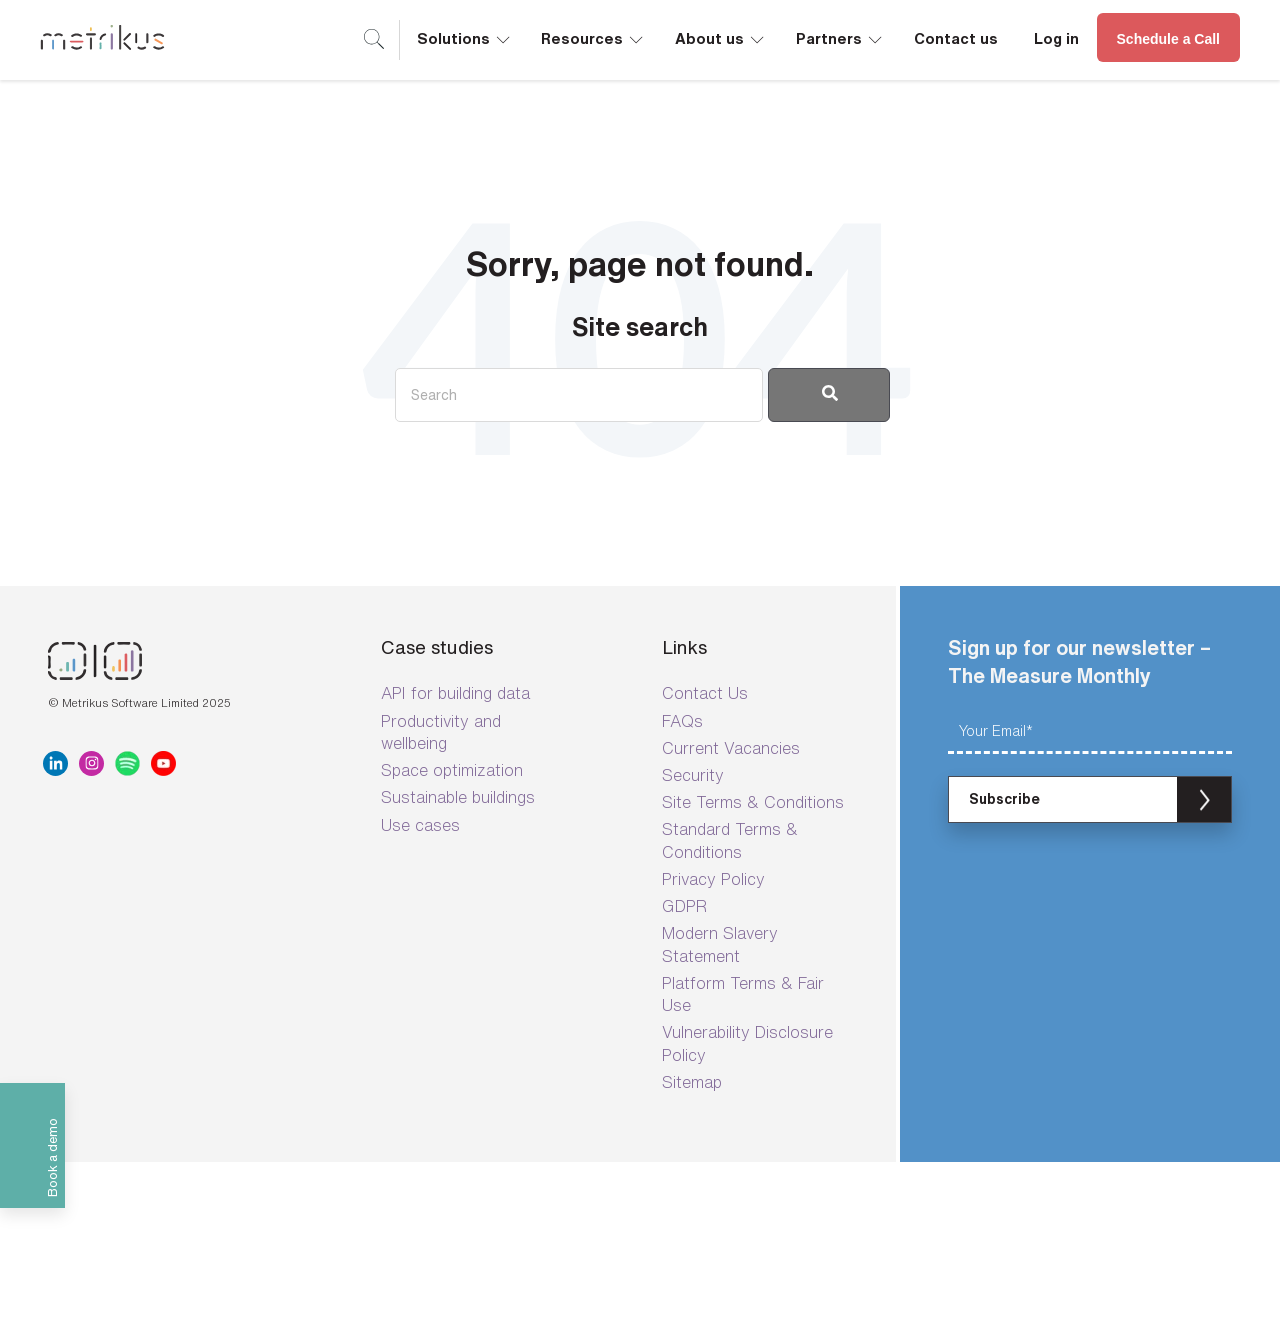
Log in (1056, 38)
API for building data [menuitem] (455, 693)
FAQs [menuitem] (682, 721)
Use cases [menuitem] (420, 825)
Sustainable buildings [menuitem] (458, 797)
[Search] (579, 395)
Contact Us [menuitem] (705, 693)
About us (721, 37)
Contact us (956, 38)
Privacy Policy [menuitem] (713, 879)
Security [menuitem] (693, 775)
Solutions (465, 37)
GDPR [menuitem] (684, 906)
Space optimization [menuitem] (452, 770)
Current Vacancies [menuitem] (731, 748)
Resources (593, 37)
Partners (840, 37)
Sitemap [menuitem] (692, 1082)
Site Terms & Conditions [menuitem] (753, 802)
